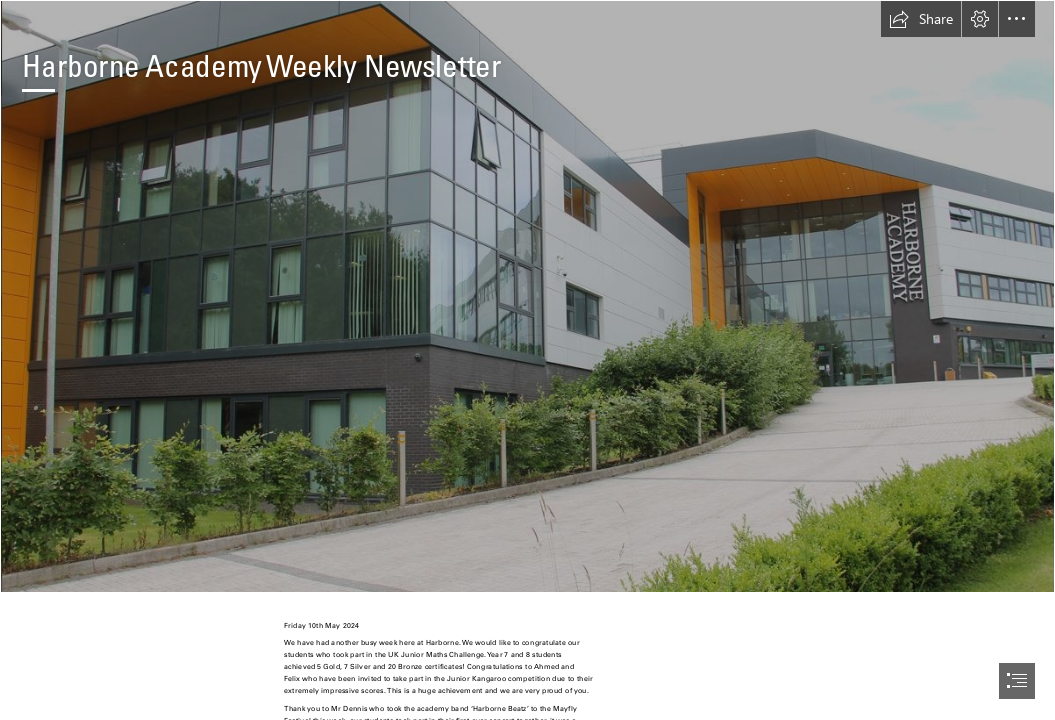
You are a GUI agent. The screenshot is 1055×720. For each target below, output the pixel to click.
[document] (527, 360)
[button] (921, 19)
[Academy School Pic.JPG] (527, 296)
